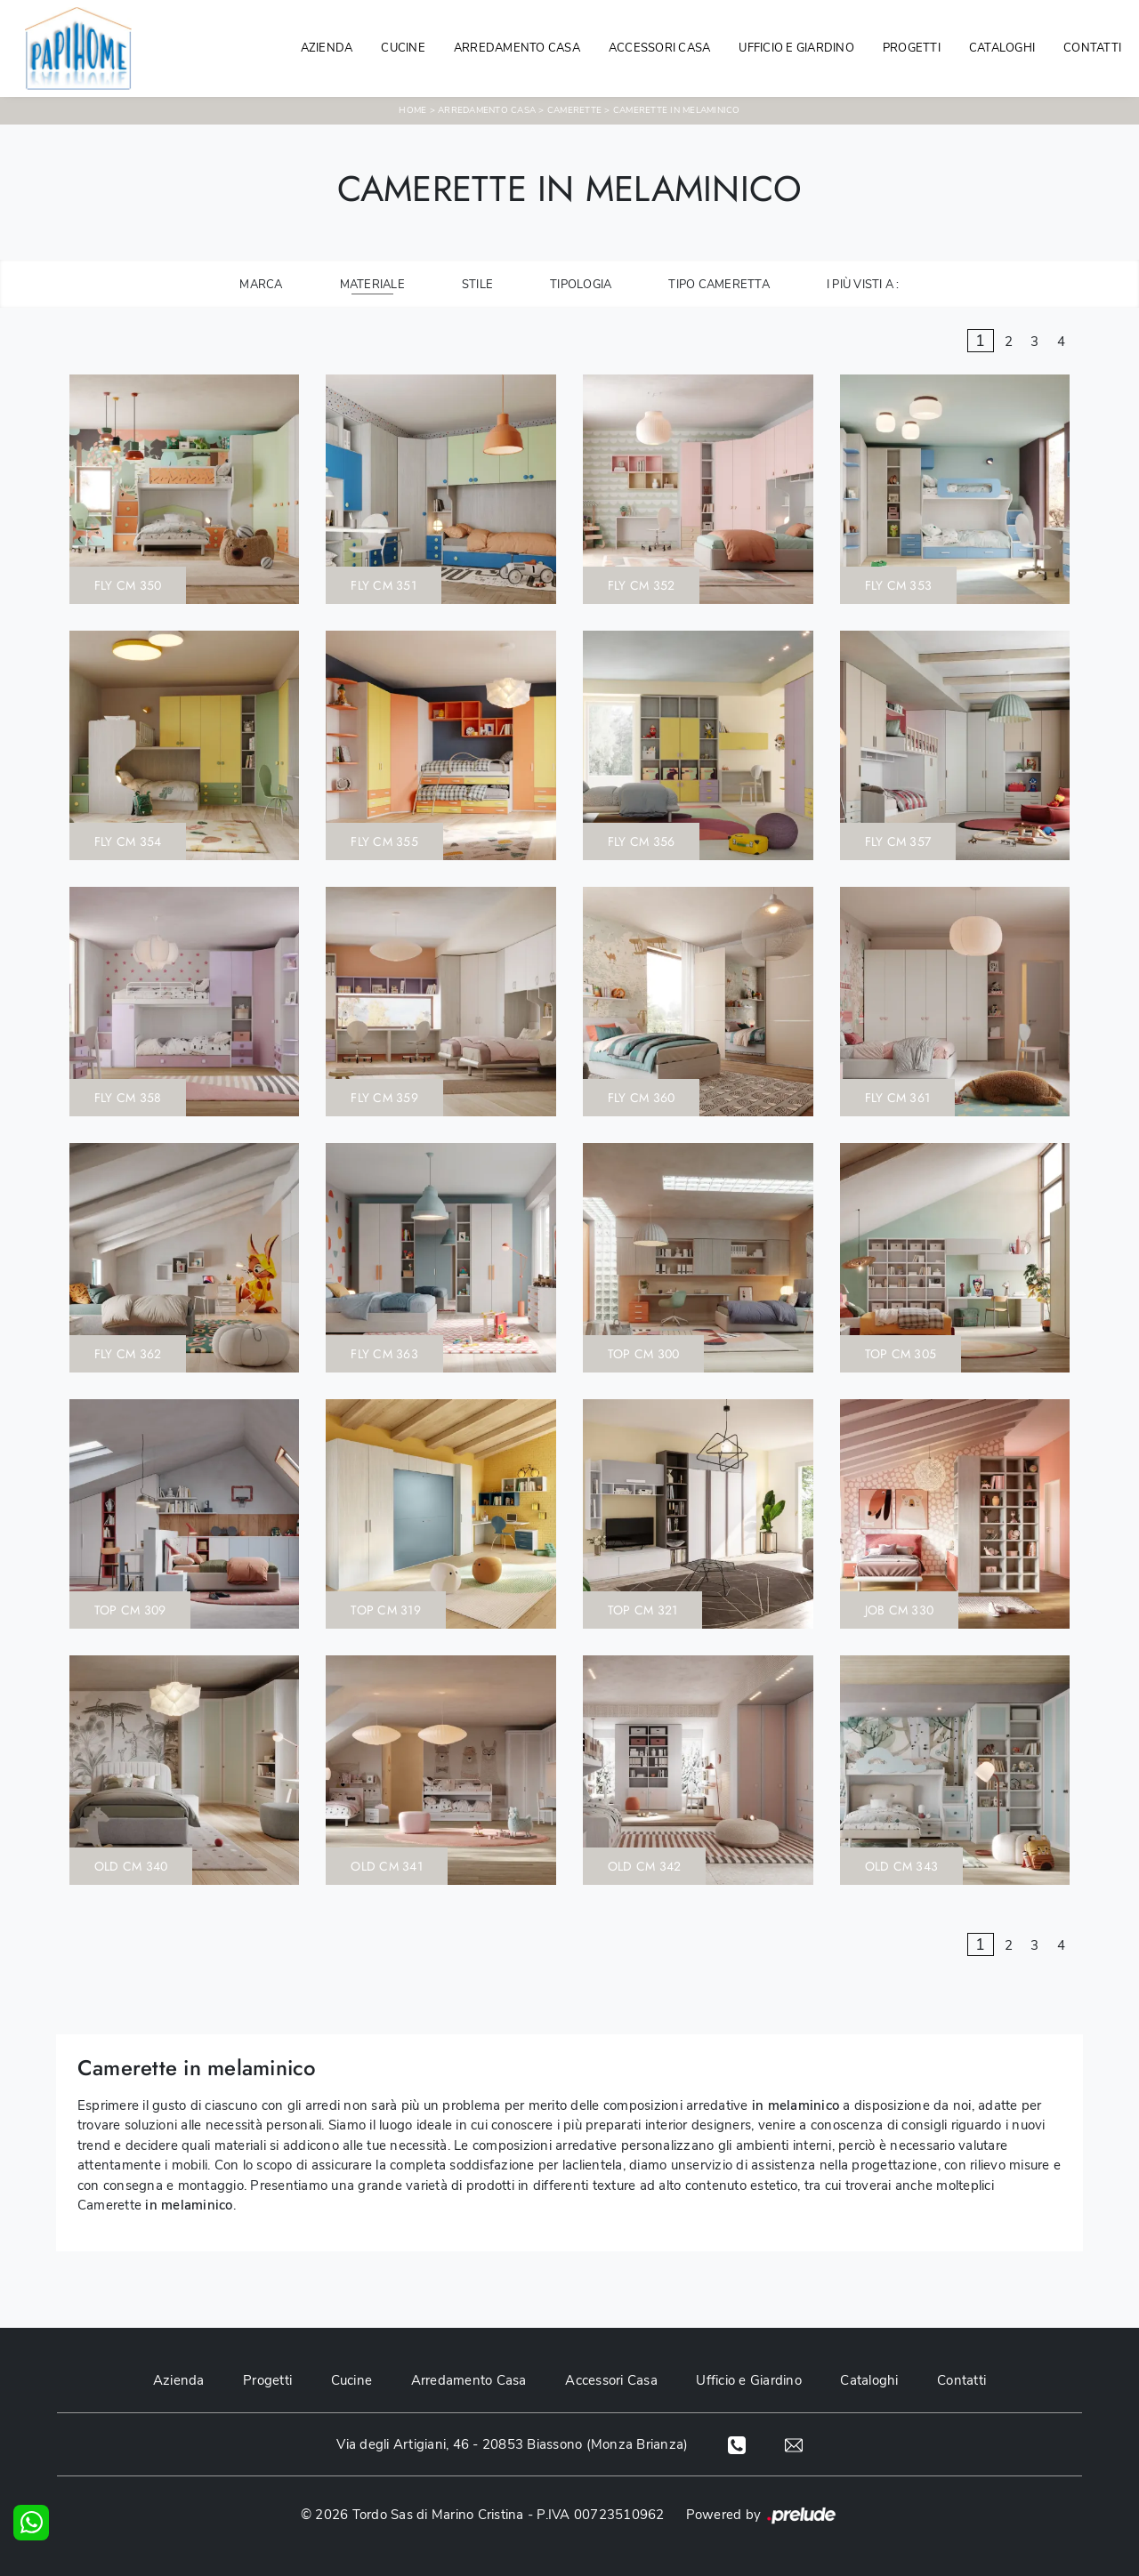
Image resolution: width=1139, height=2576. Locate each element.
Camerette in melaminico (676, 110)
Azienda (327, 48)
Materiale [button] (372, 285)
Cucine (403, 48)
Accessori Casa (660, 48)
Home (412, 110)
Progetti (912, 48)
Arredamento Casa (517, 48)
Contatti (1092, 48)
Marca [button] (260, 285)
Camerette (574, 110)
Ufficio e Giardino (750, 2380)
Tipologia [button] (580, 285)
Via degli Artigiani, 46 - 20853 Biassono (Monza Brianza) (511, 2444)
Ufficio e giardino (796, 48)
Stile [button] (477, 285)
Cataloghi (1002, 48)
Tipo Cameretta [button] (719, 285)
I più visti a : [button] (863, 285)
